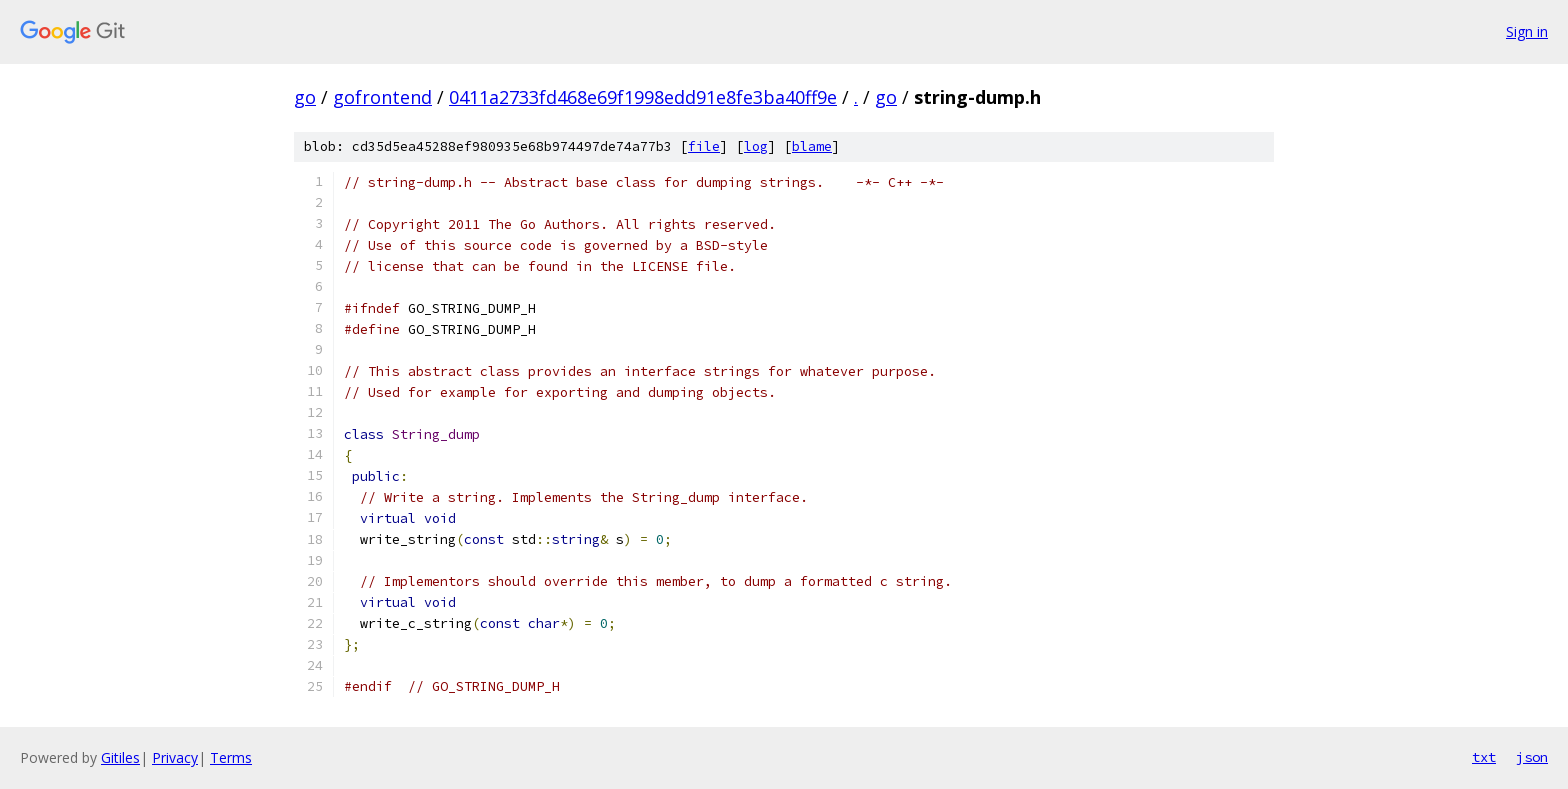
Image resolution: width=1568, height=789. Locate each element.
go (305, 97)
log (756, 146)
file (704, 146)
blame (812, 146)
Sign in (1527, 31)
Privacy (175, 757)
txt (1484, 757)
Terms (231, 757)
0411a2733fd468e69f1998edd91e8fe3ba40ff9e (643, 97)
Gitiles (120, 757)
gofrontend (382, 97)
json (1532, 757)
